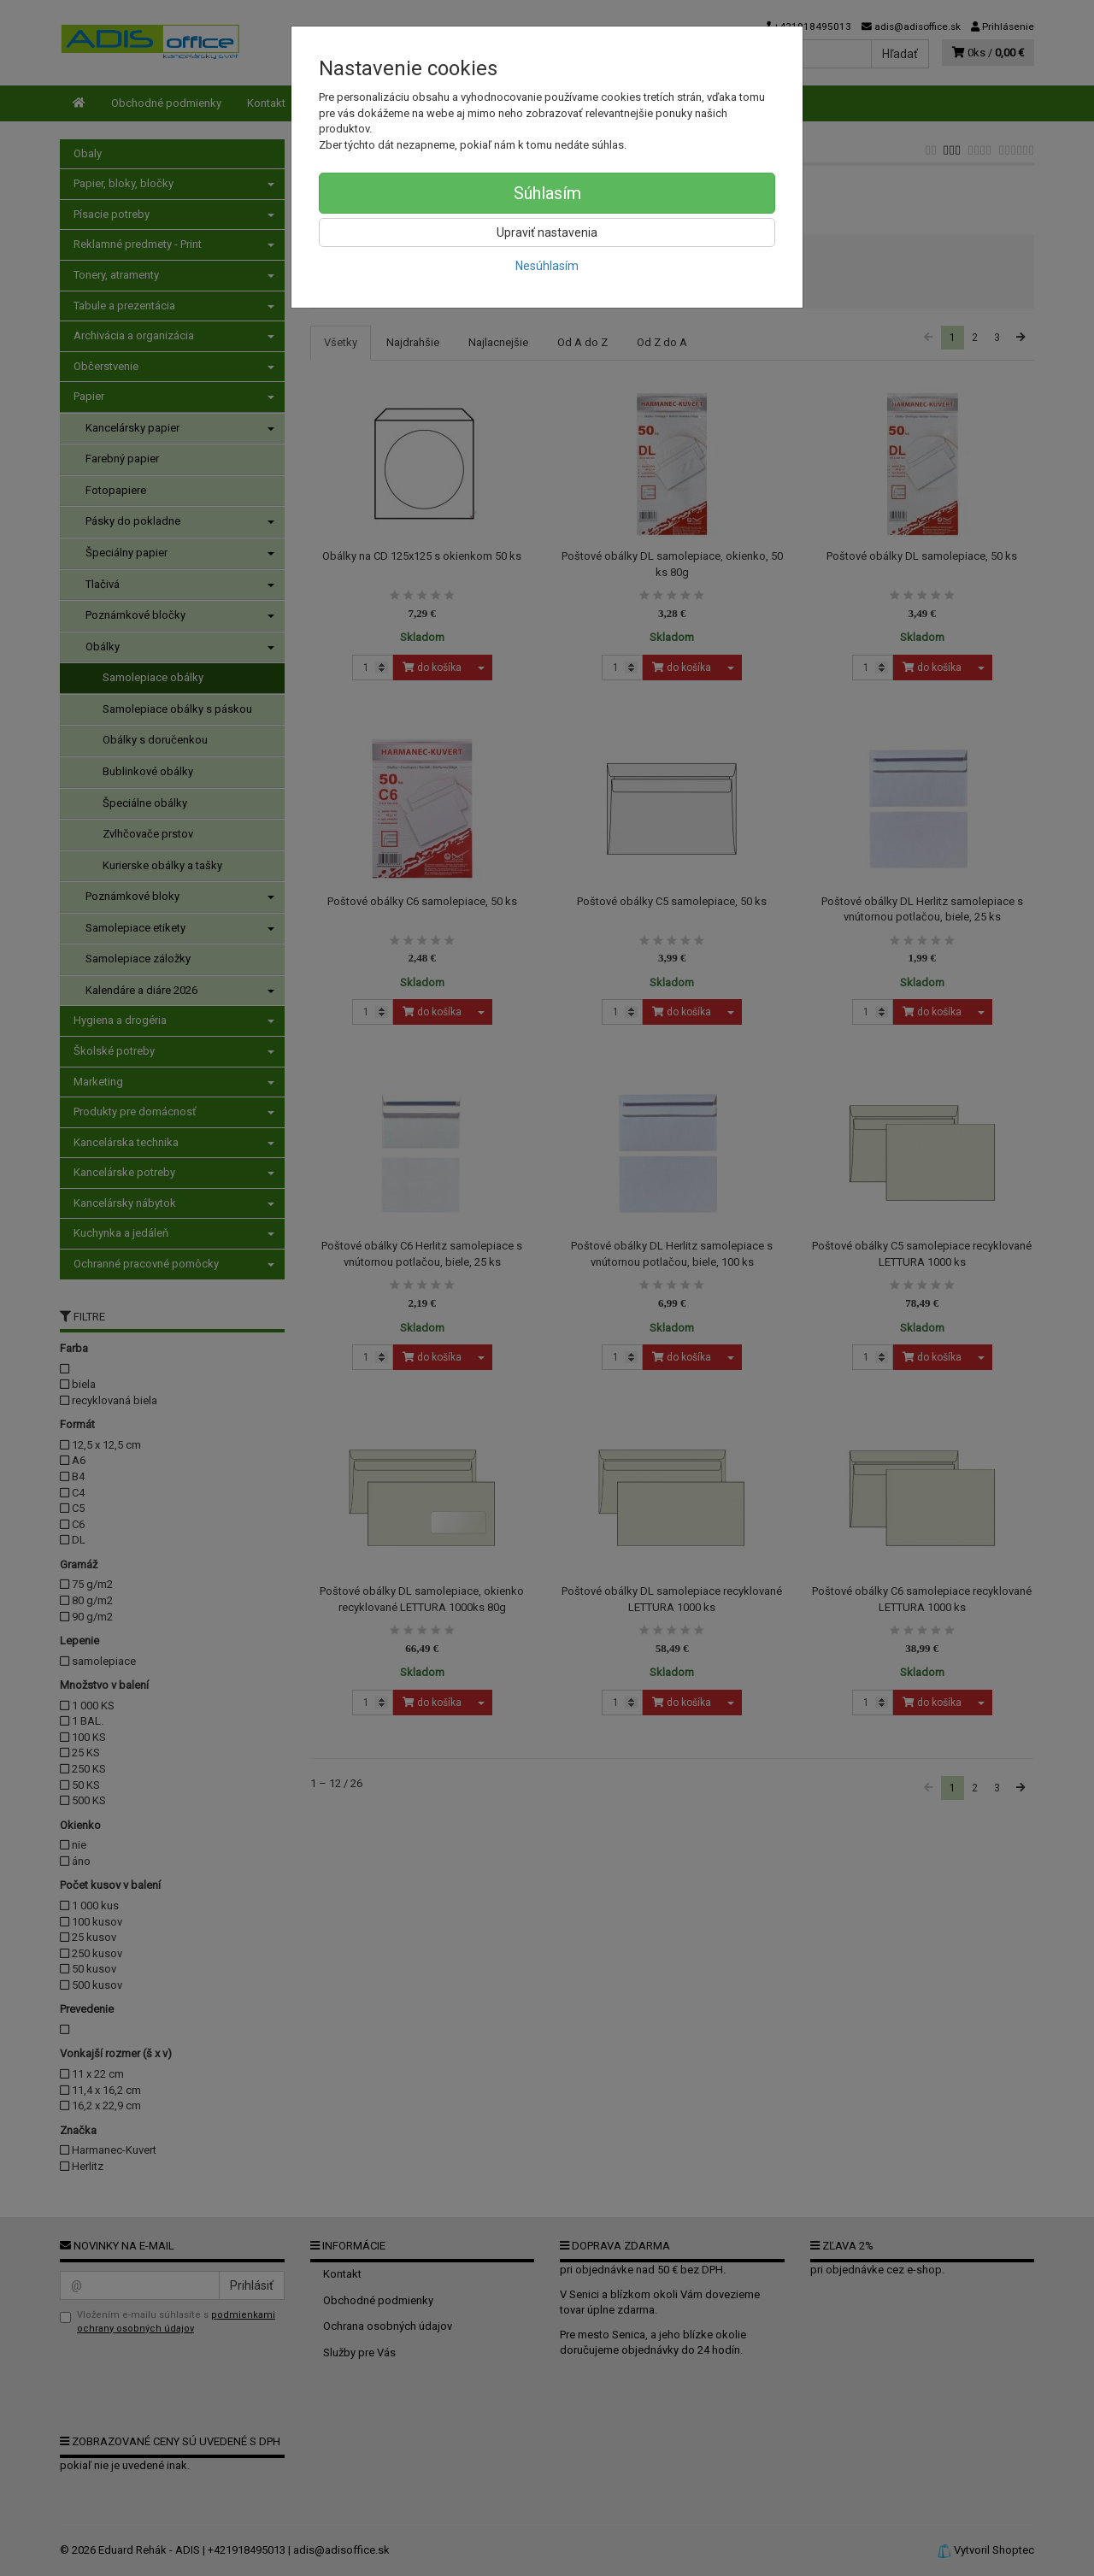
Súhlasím (547, 193)
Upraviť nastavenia (547, 232)
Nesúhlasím (547, 266)
